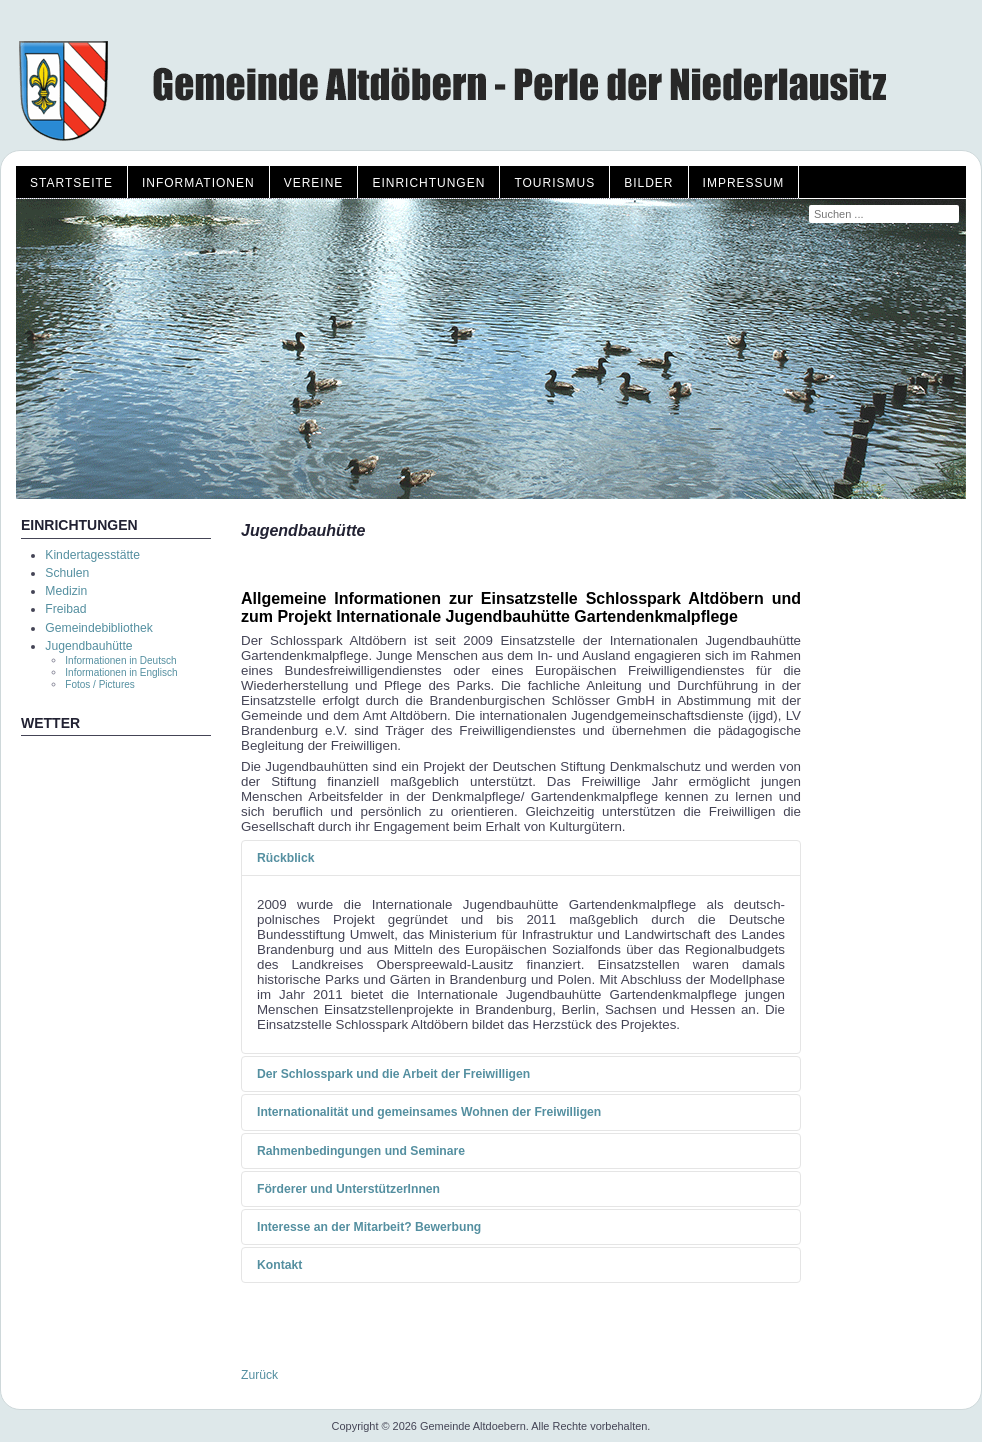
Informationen (198, 183)
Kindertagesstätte (92, 555)
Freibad (65, 609)
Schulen (67, 573)
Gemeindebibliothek (98, 628)
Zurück (259, 1375)
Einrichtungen (428, 183)
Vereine (314, 183)
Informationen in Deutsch (120, 660)
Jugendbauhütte (88, 646)
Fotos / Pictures (99, 684)
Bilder (648, 183)
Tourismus (554, 183)
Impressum (744, 183)
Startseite (71, 183)
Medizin (66, 591)
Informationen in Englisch (121, 672)
